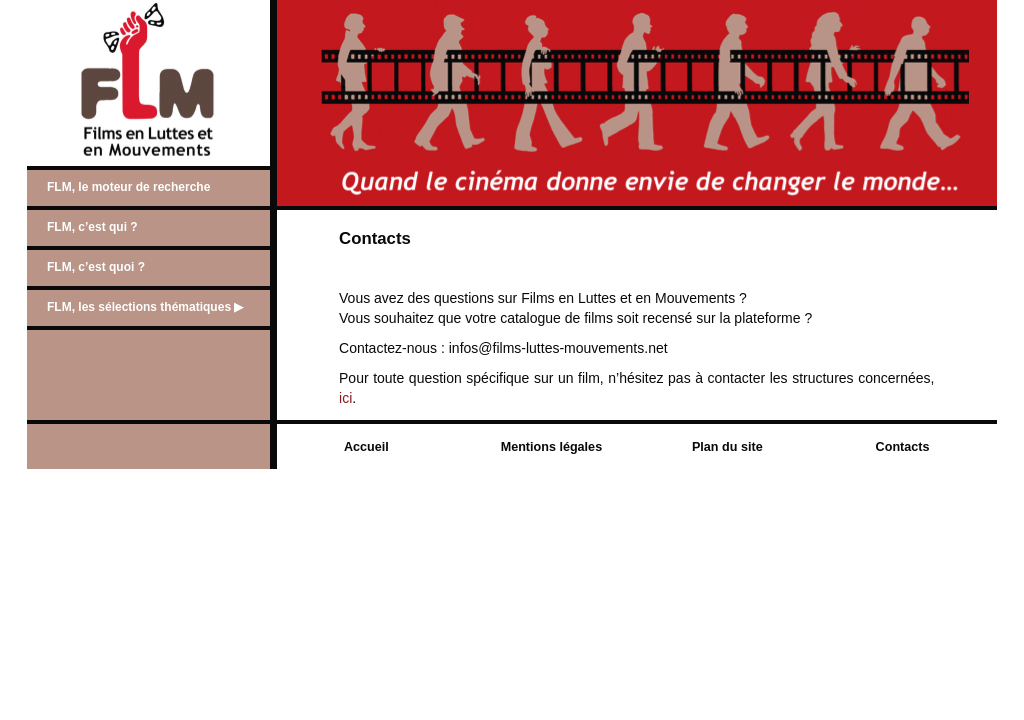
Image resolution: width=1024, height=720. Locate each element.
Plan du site (727, 447)
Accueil (366, 447)
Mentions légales (551, 447)
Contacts (903, 447)
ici (345, 398)
